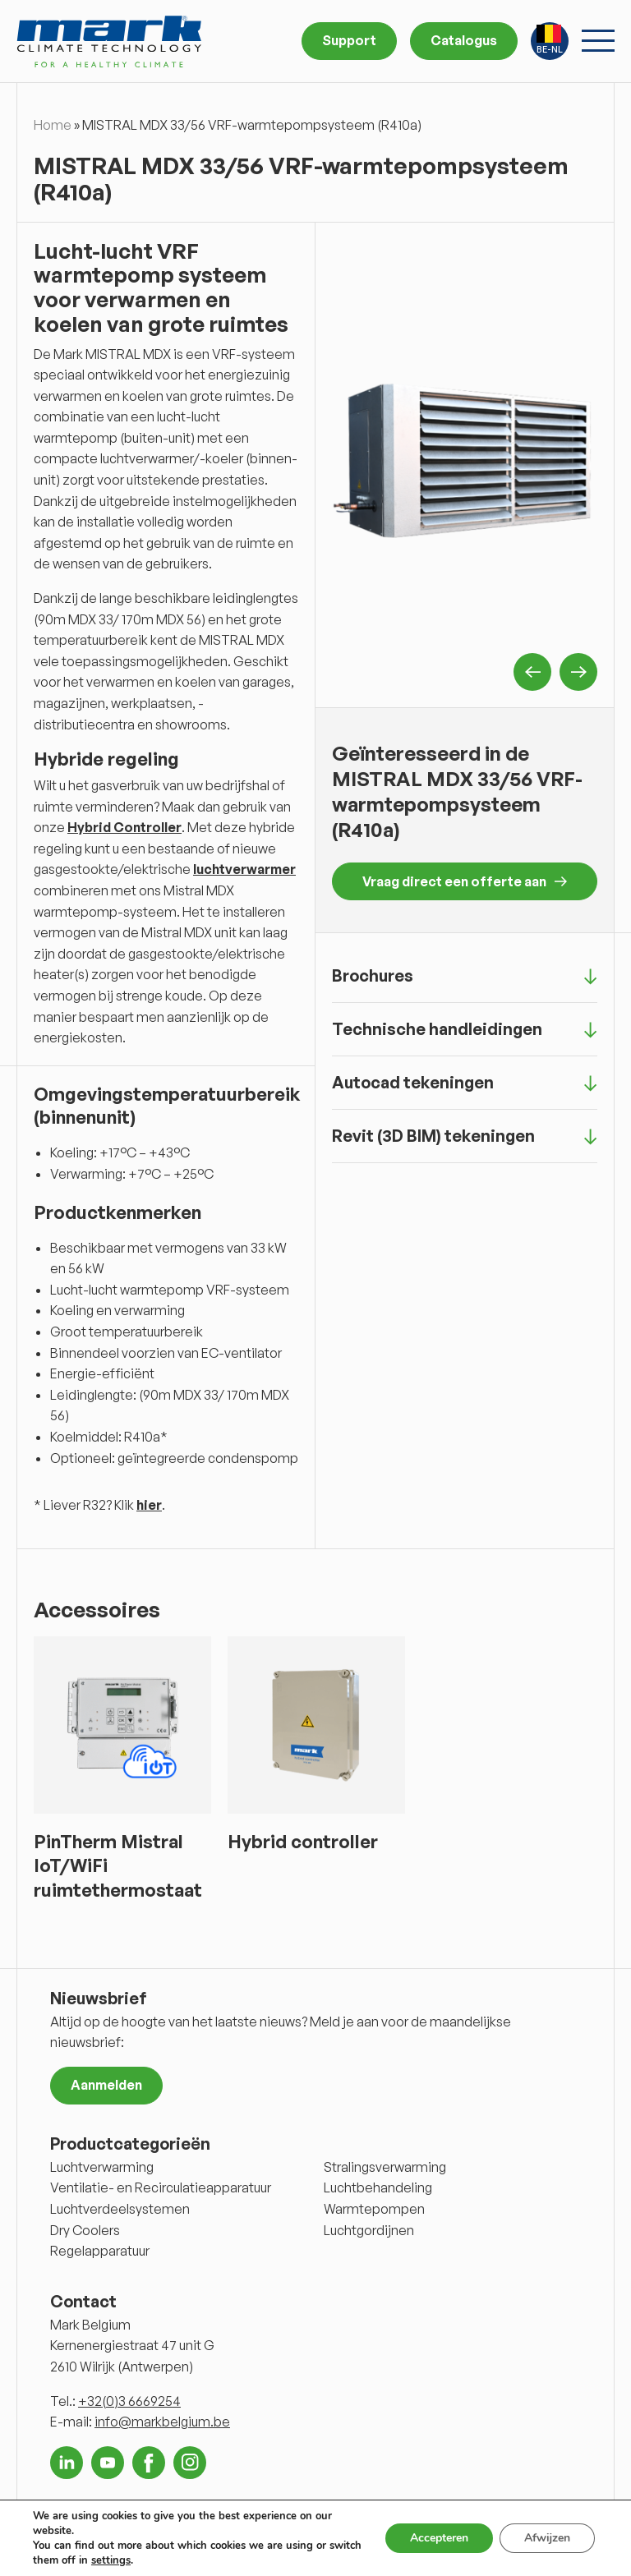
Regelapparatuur (100, 2250)
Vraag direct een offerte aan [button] (464, 881)
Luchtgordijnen (369, 2230)
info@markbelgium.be (162, 2421)
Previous (532, 672)
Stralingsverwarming (385, 2167)
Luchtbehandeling (378, 2187)
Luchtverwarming (102, 2167)
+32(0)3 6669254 (129, 2401)
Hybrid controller (303, 1841)
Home (52, 125)
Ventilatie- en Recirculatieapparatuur (160, 2187)
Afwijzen (547, 2538)
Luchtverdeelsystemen (120, 2209)
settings (111, 2560)
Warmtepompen (374, 2209)
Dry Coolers (85, 2230)
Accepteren (439, 2538)
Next (578, 672)
